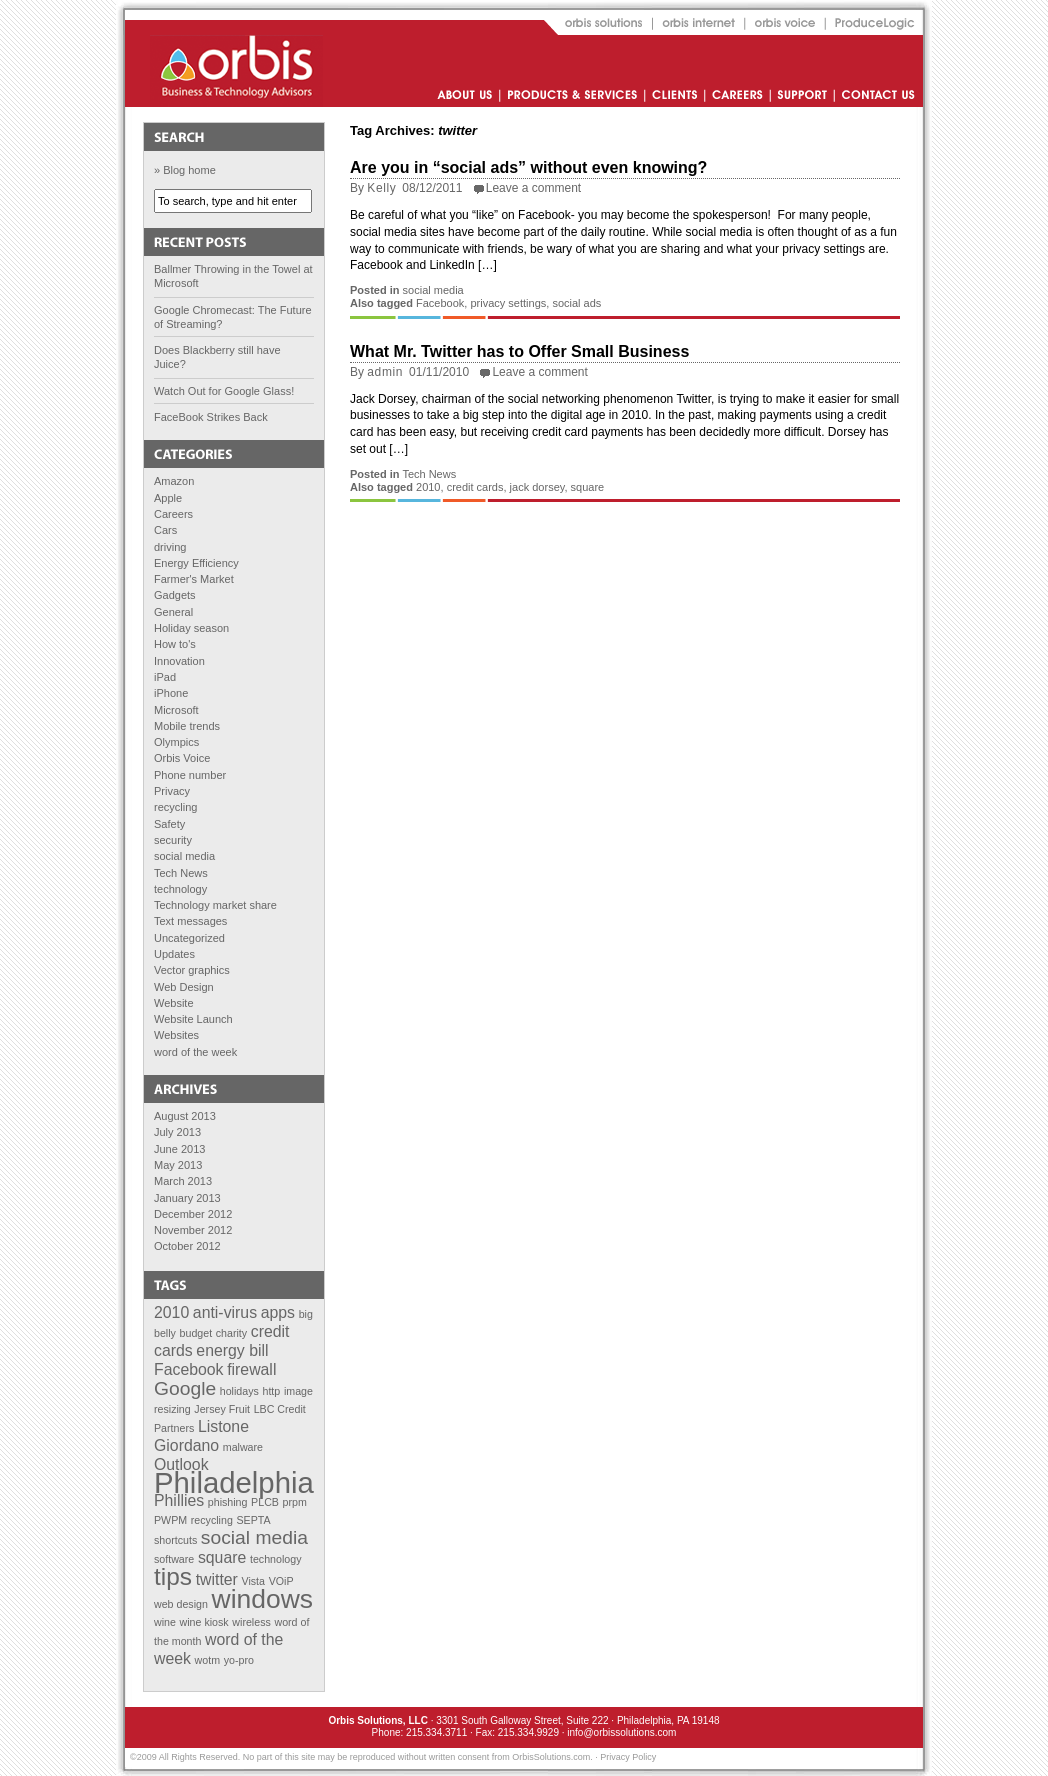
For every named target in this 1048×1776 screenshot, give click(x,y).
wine (165, 1622)
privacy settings (508, 303)
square (222, 1557)
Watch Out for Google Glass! (224, 391)
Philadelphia (234, 1482)
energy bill (232, 1350)
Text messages (190, 921)
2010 (171, 1312)
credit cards (475, 487)
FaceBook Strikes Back (211, 417)
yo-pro (239, 1660)
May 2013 (178, 1165)
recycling (175, 807)
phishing (228, 1502)
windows (262, 1599)
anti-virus (225, 1312)
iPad (165, 677)
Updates (174, 954)
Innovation (179, 661)
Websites (176, 1035)
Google (185, 1388)
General (173, 612)
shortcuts (175, 1540)
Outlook (181, 1464)
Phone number (190, 775)
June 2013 (179, 1149)
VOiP (281, 1581)
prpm (295, 1502)
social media (184, 856)
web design (181, 1604)
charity (231, 1333)
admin (385, 372)
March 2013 (183, 1181)
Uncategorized (189, 938)
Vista (254, 1581)
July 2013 (177, 1132)
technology (180, 889)
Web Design (184, 987)
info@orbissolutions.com (621, 1732)
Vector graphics (192, 970)
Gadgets (175, 595)
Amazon (174, 481)
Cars (165, 530)
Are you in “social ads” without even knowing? (528, 167)
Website (174, 1003)
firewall (251, 1369)
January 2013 (187, 1198)
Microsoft (176, 710)
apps (278, 1312)
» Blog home (185, 170)
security (173, 840)
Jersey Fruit (222, 1409)
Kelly (381, 188)
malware (243, 1447)
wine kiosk (204, 1622)
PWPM (170, 1520)
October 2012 (187, 1246)
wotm (207, 1660)
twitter (217, 1579)
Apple (168, 498)
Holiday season (191, 628)
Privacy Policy (628, 1757)
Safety (169, 824)
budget (196, 1333)
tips (173, 1576)
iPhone (171, 693)
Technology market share (215, 905)
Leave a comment (533, 188)
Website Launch (193, 1019)
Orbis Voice (182, 758)
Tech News (181, 873)
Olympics (176, 742)
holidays (239, 1391)
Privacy (172, 791)
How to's (175, 644)
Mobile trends (187, 726)
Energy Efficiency (196, 563)
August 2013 (185, 1116)
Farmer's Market (194, 579)
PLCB (265, 1502)
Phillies (179, 1500)
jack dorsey (537, 487)
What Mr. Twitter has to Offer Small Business (519, 351)
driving (170, 547)
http (271, 1391)
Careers (173, 514)
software (174, 1559)
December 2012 (193, 1214)
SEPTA (253, 1520)
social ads (576, 303)
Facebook (189, 1369)
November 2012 (193, 1230)
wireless (251, 1622)
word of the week (195, 1052)
